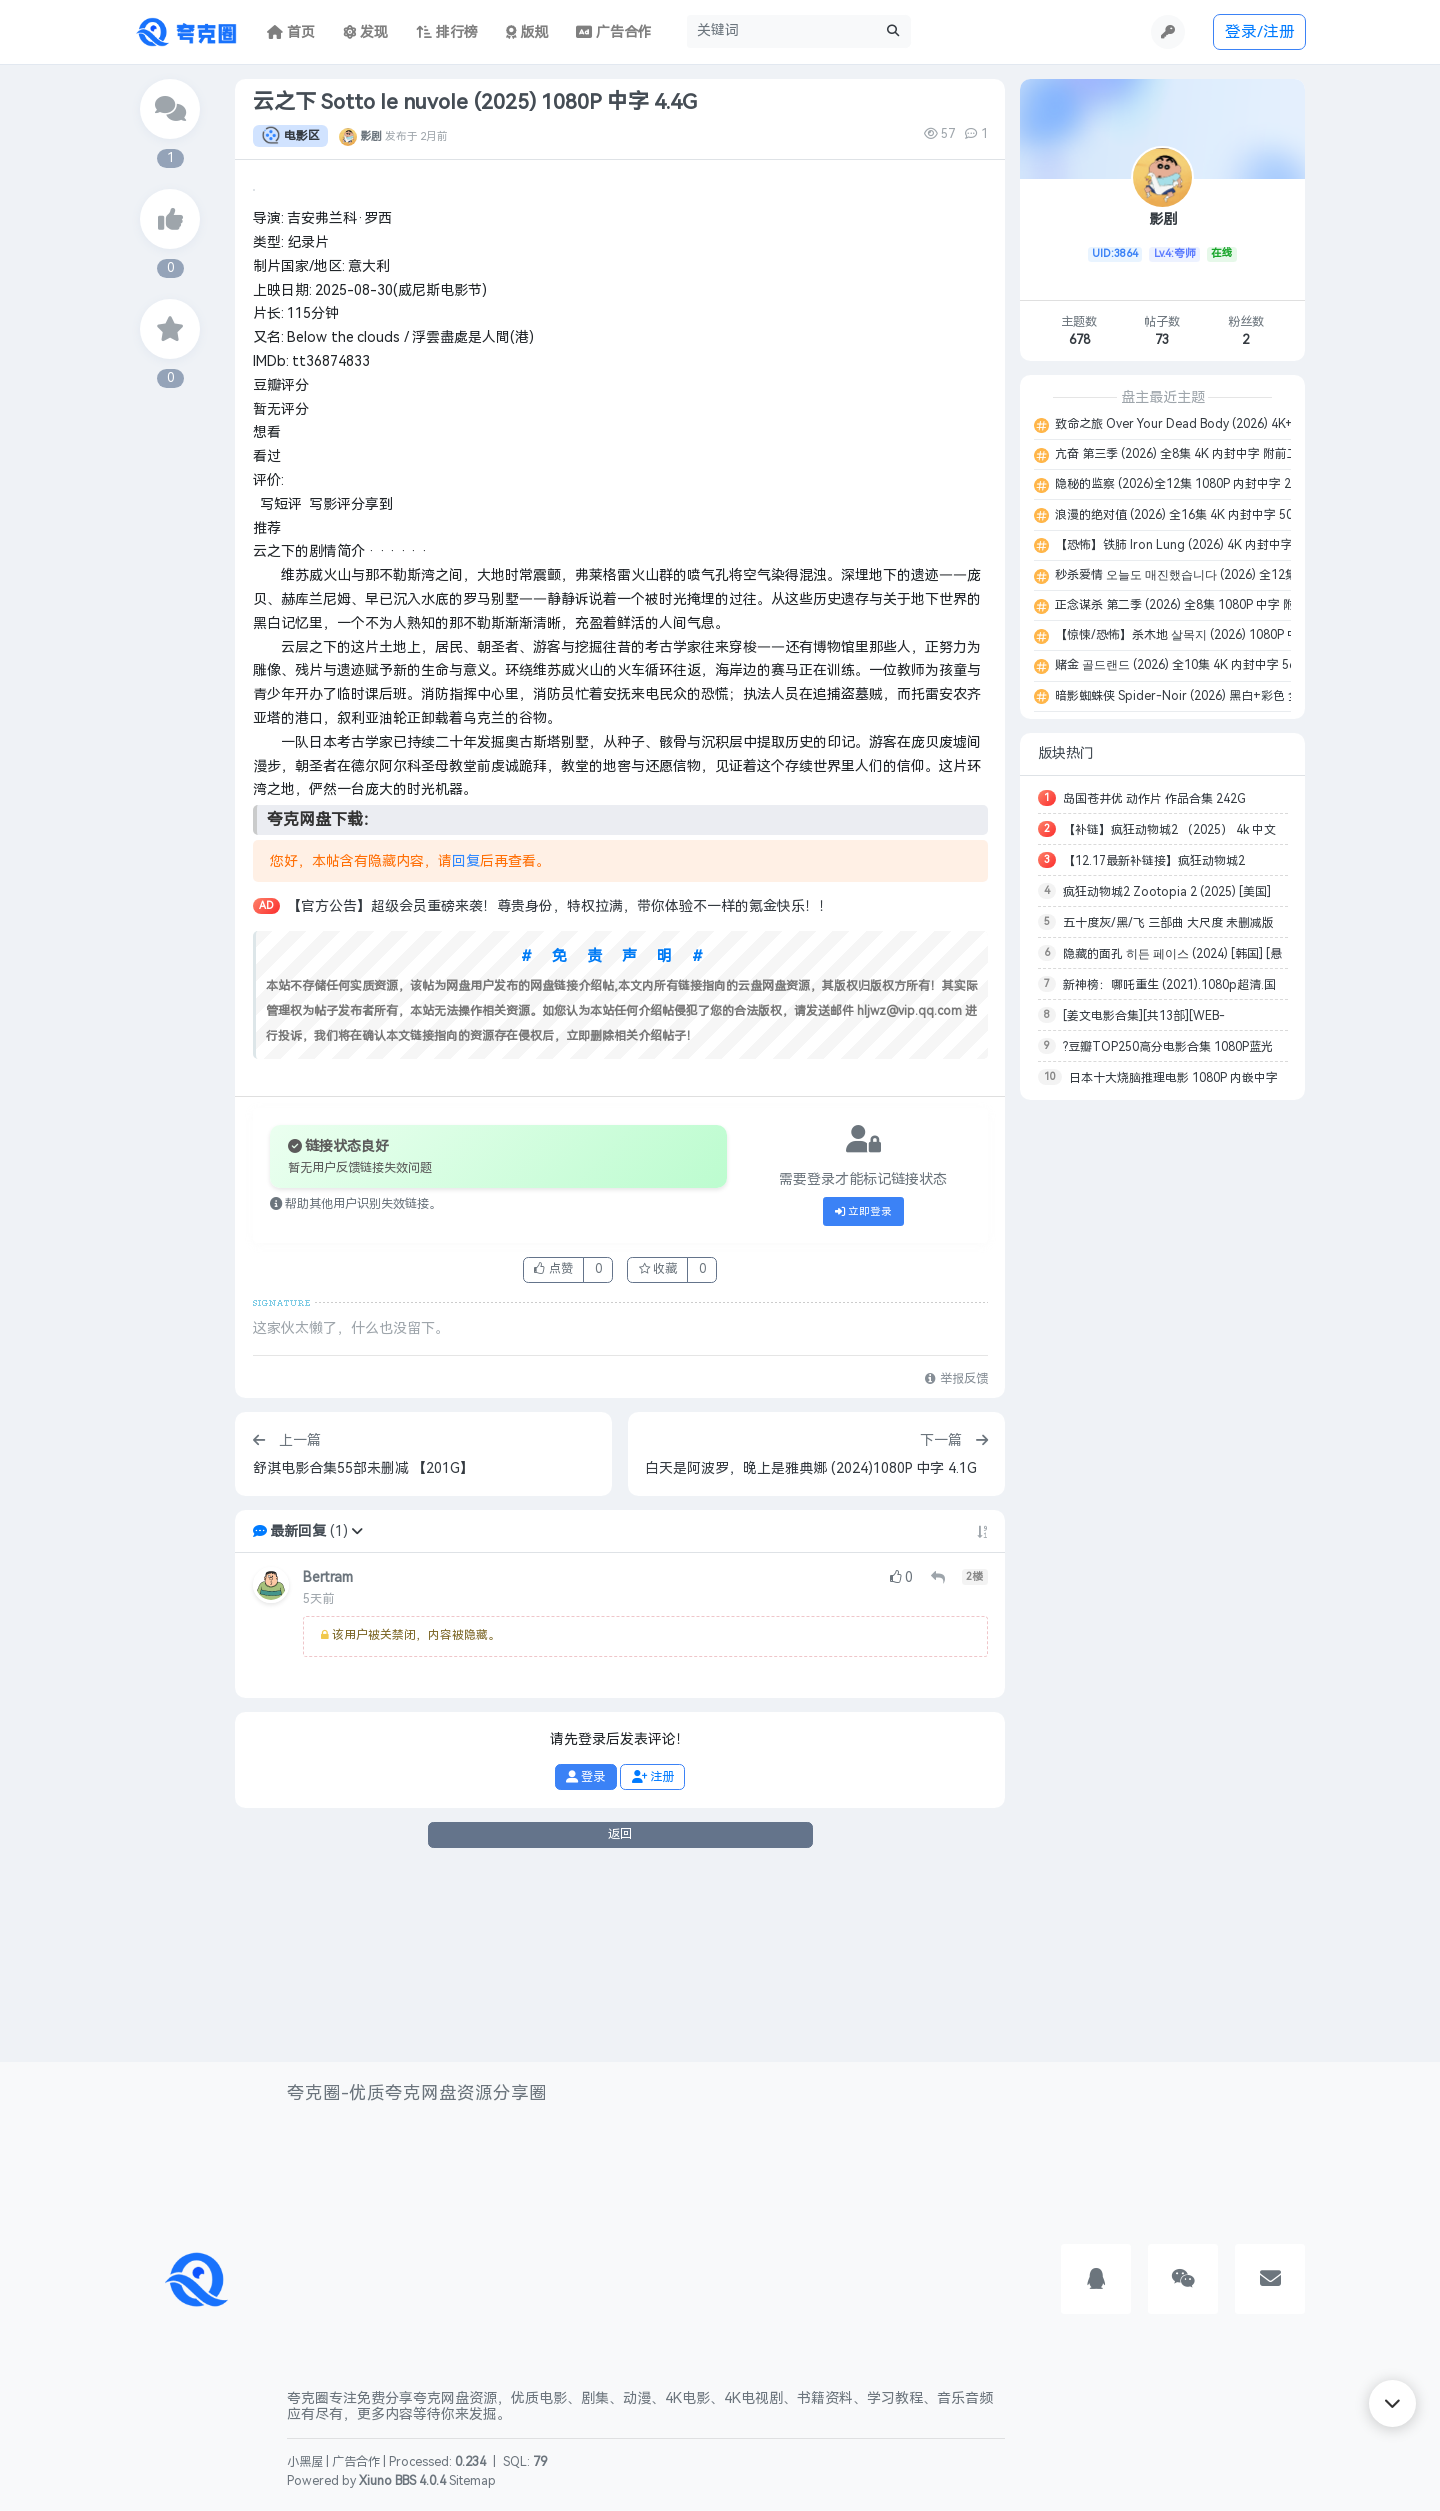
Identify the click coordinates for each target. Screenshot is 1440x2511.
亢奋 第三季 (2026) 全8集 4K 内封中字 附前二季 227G (1198, 454)
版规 (527, 32)
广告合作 (356, 2463)
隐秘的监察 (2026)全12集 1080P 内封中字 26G (1179, 484)
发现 (366, 32)
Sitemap (472, 2481)
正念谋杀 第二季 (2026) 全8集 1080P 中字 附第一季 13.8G (1214, 605)
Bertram (328, 1763)
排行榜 (447, 32)
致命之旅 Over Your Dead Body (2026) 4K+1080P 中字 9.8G (1218, 424)
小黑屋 (305, 2463)
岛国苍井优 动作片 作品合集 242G (1154, 799)
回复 (466, 1047)
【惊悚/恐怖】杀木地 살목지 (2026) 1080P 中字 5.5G (1196, 635)
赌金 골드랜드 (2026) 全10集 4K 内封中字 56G (1178, 665)
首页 (291, 32)
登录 (585, 1963)
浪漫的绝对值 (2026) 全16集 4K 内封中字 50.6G (1182, 515)
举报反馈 (956, 1565)
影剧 (371, 136)
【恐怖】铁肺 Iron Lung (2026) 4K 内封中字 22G (1185, 545)
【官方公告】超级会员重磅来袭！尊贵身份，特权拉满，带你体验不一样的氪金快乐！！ (560, 1092)
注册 (653, 1963)
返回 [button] (620, 2020)
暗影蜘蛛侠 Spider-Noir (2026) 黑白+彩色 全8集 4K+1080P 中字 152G (1245, 696)
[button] (357, 1717)
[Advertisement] (1162, 1414)
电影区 (290, 136)
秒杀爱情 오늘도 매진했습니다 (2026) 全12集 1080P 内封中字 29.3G (1237, 575)
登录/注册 (1260, 31)
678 (1079, 340)
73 (1162, 340)
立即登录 (864, 1398)
